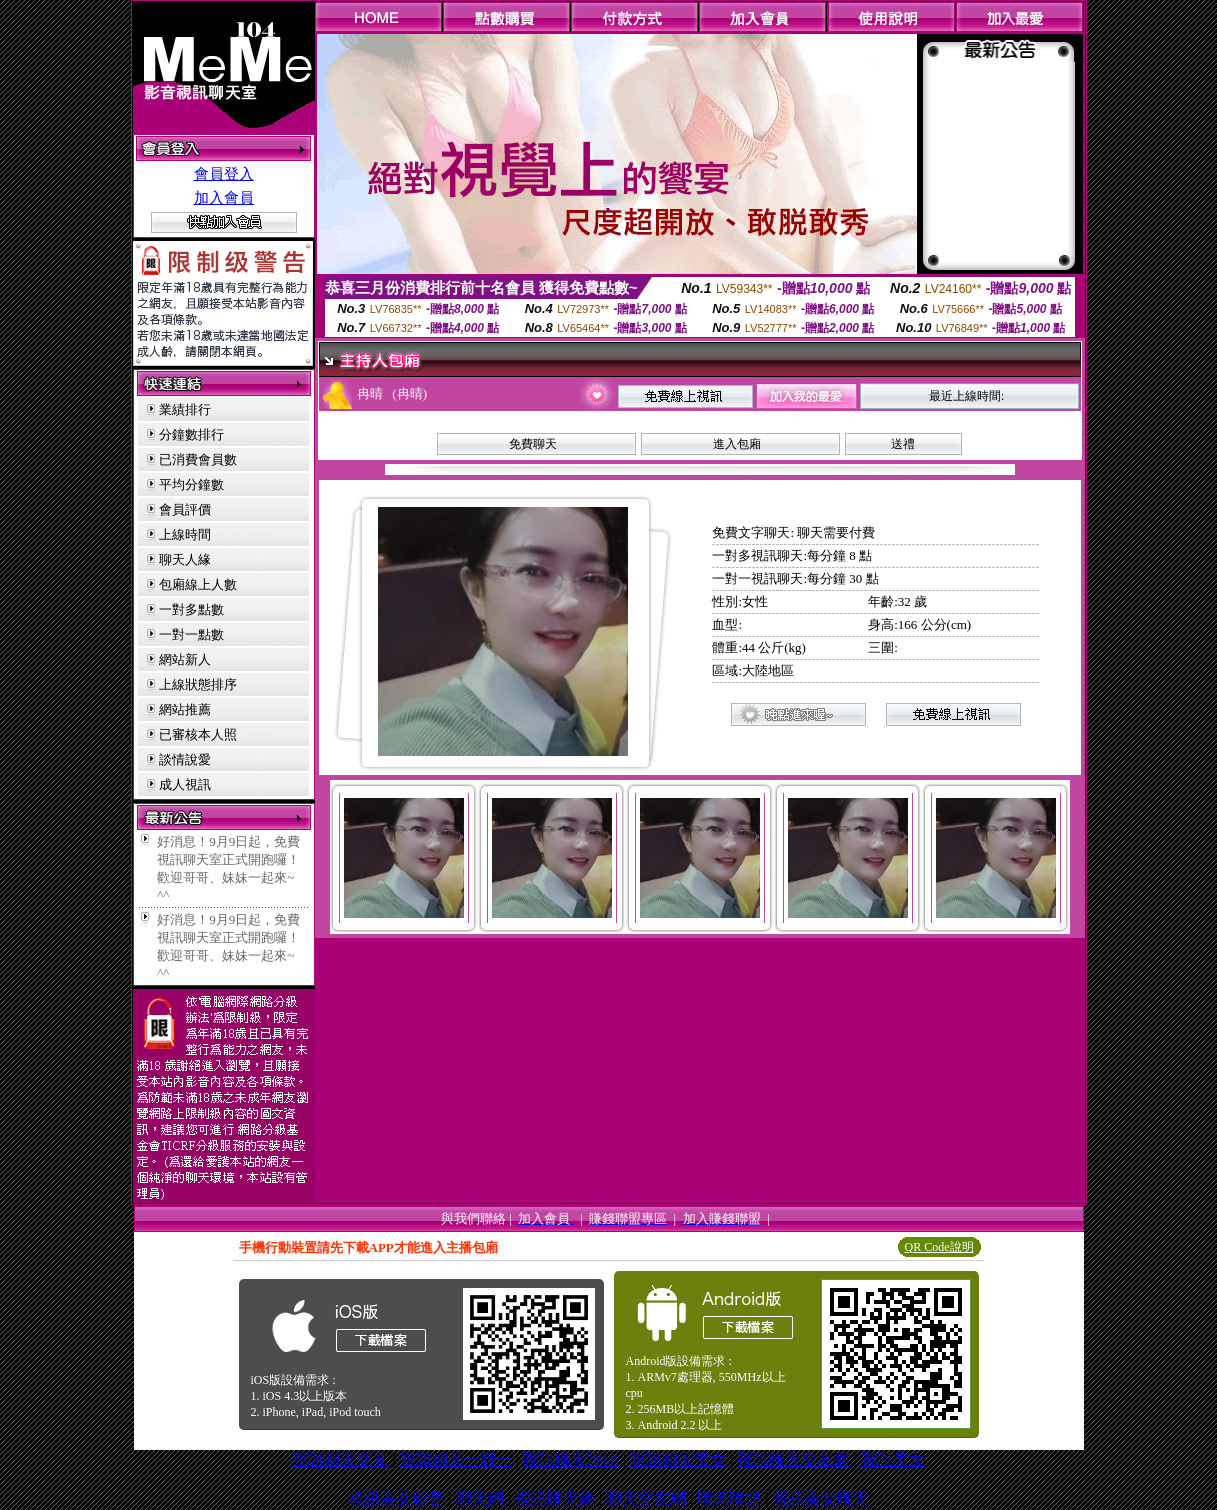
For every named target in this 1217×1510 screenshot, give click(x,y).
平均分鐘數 (191, 484)
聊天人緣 (185, 559)
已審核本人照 (198, 734)
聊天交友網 (646, 1498)
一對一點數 (191, 634)
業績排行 (185, 409)
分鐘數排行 (191, 434)
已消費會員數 (198, 459)
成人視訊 (185, 784)
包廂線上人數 (198, 584)
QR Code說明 (939, 1247)
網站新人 (185, 659)
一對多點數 (191, 609)
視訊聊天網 (555, 1498)
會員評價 (185, 509)
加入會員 (224, 198)
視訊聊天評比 (571, 1459)
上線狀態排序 (198, 684)
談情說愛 (185, 759)
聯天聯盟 (729, 1498)
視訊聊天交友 (340, 1459)
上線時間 (185, 534)
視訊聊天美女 (678, 1459)
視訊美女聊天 (821, 1498)
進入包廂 (737, 444)
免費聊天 (533, 444)
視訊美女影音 (396, 1498)
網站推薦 (185, 709)
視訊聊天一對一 (456, 1459)
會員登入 (224, 174)
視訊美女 (893, 1459)
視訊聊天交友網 (793, 1459)
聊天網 (480, 1498)
